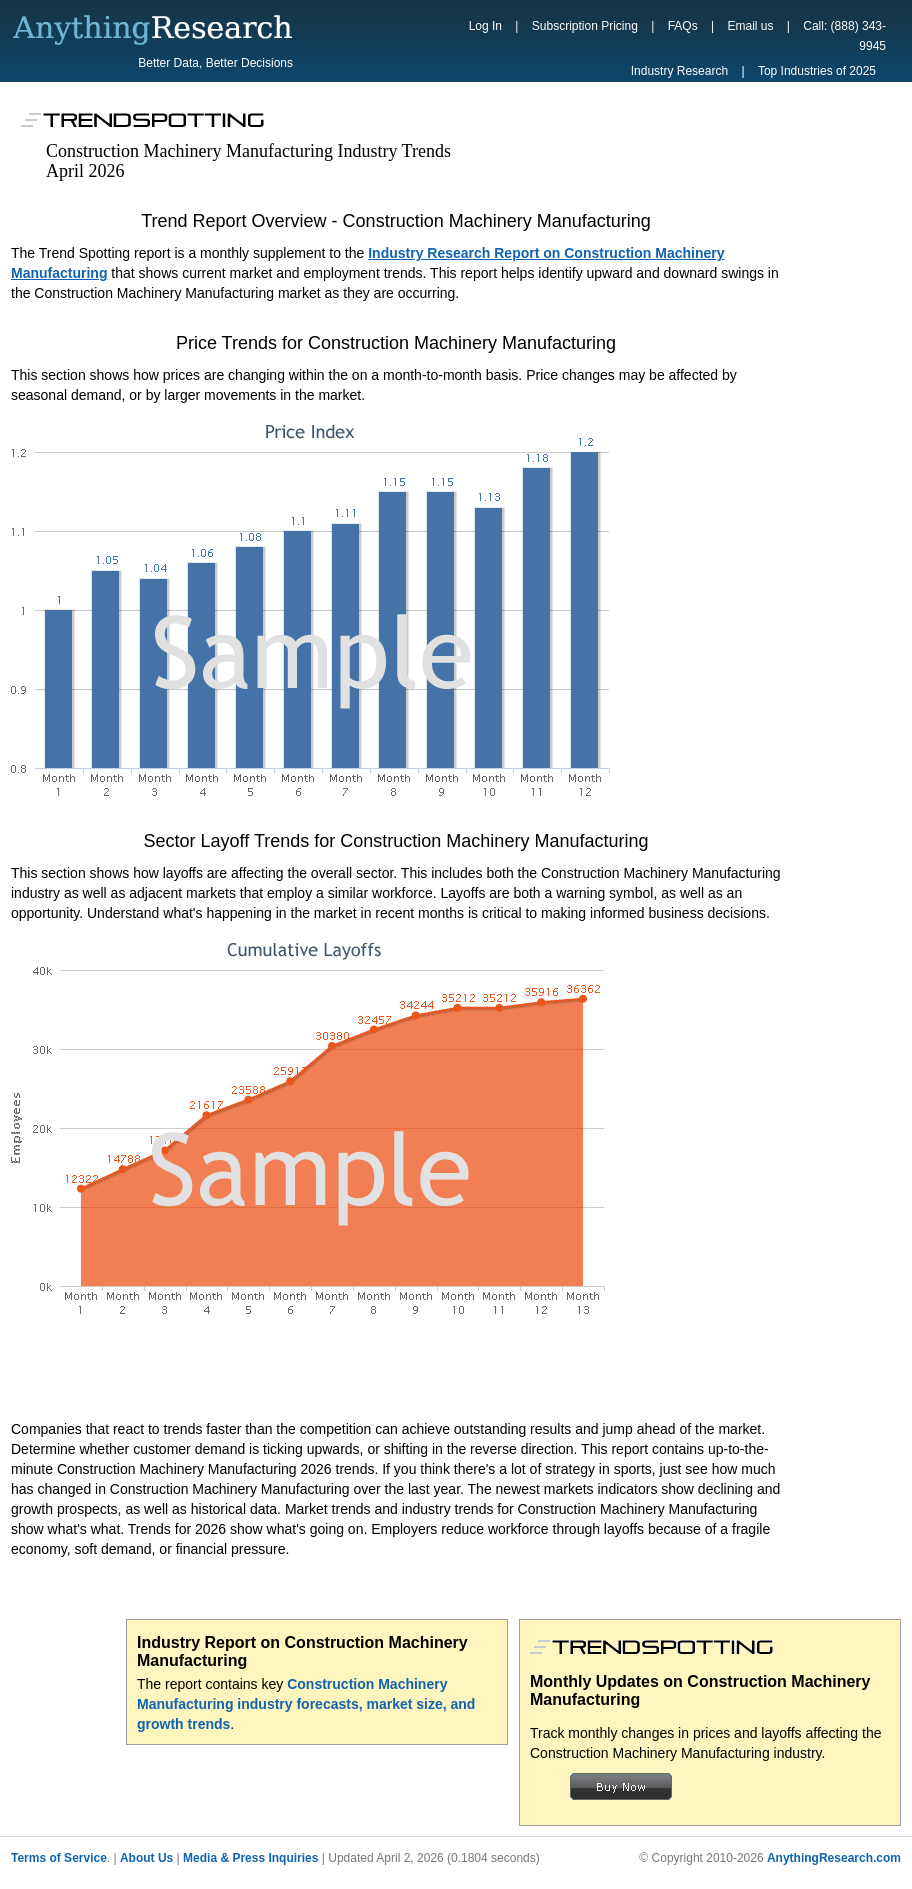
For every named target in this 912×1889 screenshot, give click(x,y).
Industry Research (679, 71)
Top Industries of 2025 (817, 71)
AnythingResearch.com (834, 1858)
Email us (750, 26)
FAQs (683, 26)
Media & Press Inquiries (250, 1858)
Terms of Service (59, 1858)
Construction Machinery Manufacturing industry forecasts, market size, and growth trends (306, 1704)
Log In (485, 26)
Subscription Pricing (585, 26)
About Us (146, 1858)
